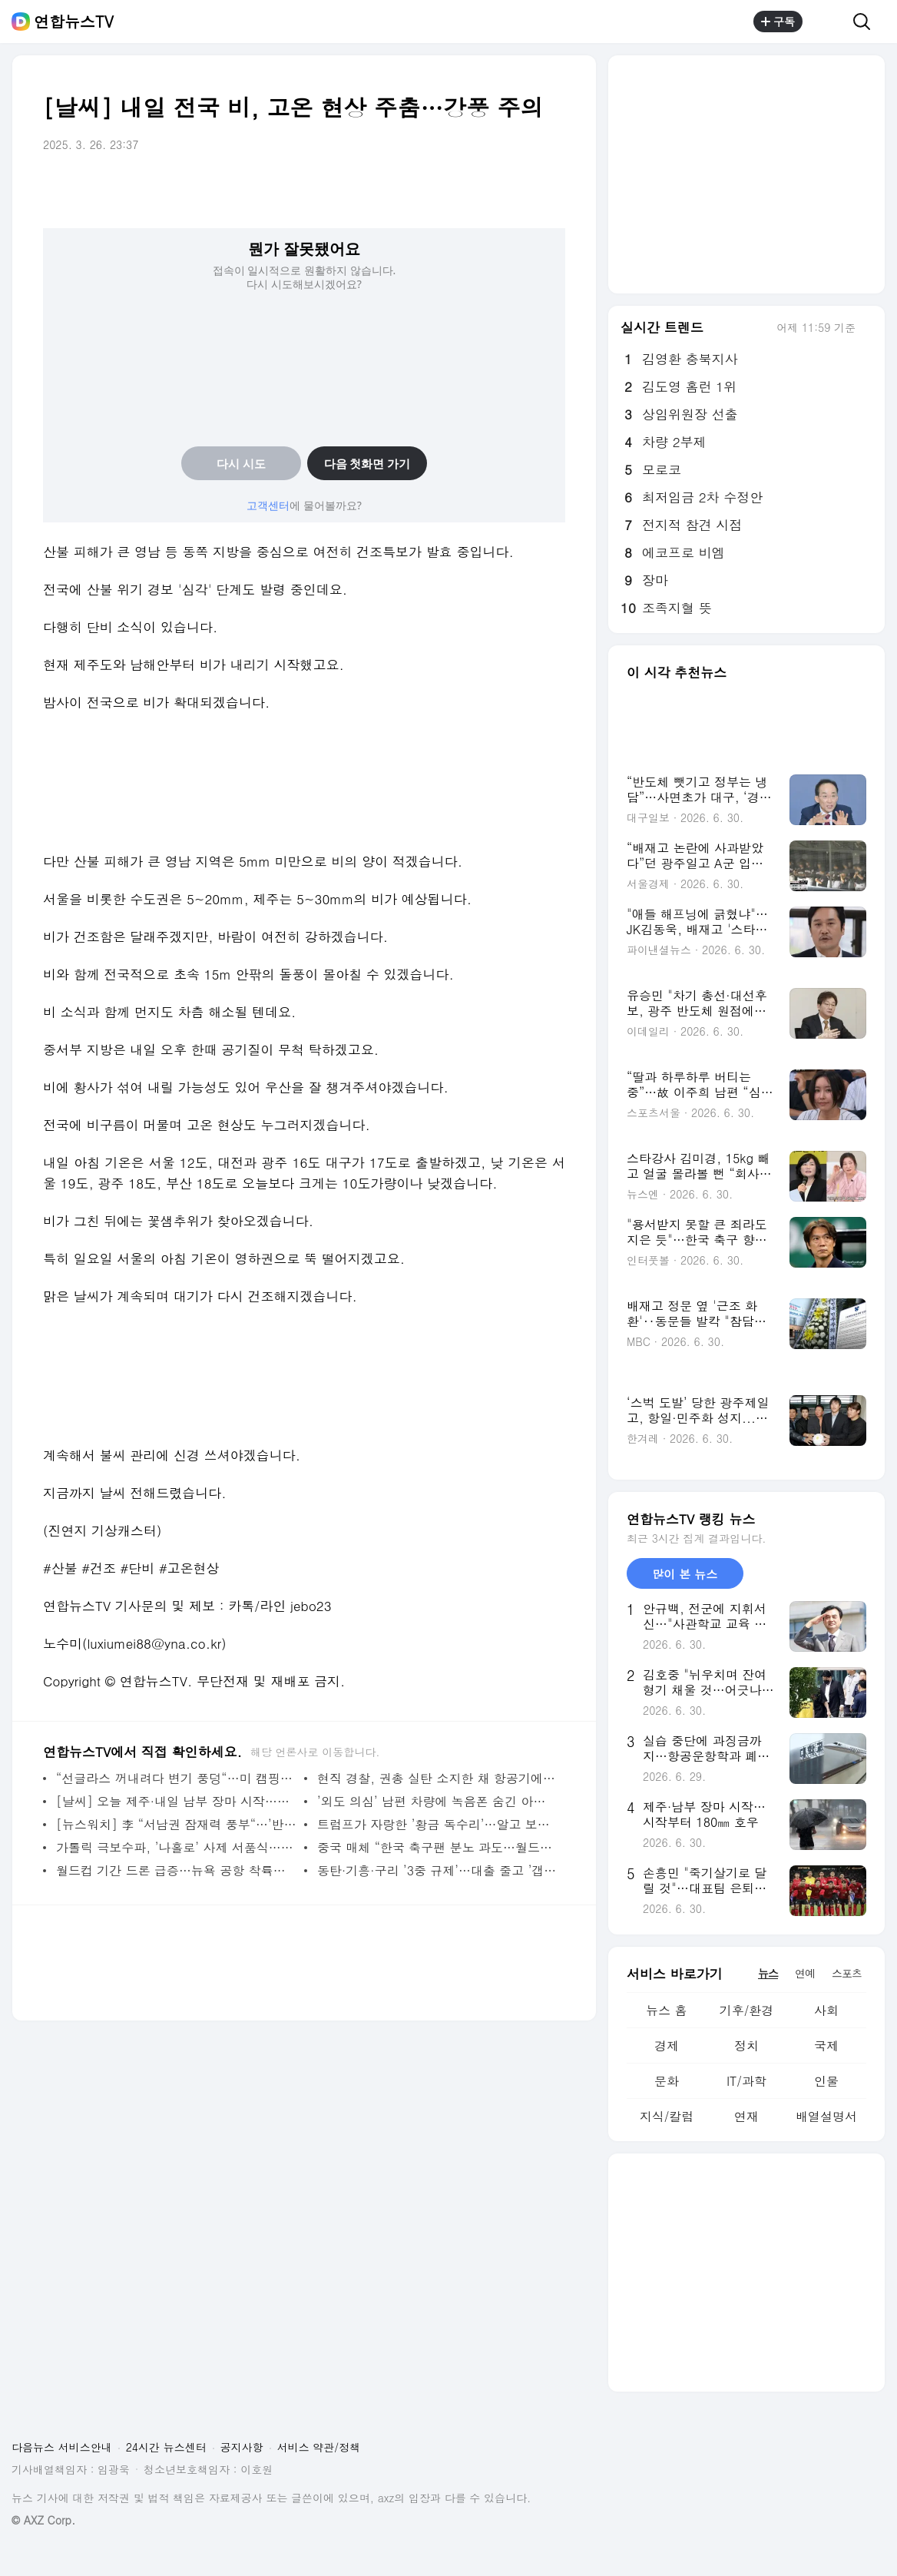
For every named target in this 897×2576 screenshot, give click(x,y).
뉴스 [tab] (768, 1973)
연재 (746, 2116)
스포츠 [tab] (847, 1973)
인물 (826, 2081)
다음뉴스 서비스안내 (62, 2447)
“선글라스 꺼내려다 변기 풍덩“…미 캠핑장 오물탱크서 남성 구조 (176, 1778)
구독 (778, 21)
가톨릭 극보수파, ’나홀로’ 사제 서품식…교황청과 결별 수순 (176, 1847)
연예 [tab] (805, 1973)
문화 (666, 2081)
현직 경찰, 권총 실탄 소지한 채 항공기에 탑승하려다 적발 (437, 1778)
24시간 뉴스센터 (166, 2447)
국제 (826, 2045)
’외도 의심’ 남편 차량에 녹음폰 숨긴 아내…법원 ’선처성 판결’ (437, 1801)
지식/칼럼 (667, 2116)
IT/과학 (746, 2081)
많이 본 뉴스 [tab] (684, 1574)
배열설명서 (826, 2116)
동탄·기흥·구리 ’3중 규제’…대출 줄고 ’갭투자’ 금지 (437, 1870)
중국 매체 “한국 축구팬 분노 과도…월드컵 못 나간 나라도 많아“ (437, 1847)
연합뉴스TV (74, 21)
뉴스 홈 (666, 2010)
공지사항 (241, 2447)
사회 (826, 2010)
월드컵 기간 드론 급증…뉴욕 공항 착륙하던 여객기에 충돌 (176, 1870)
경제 (666, 2045)
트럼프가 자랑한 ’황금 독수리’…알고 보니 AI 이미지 (437, 1824)
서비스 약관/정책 (319, 2447)
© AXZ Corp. (43, 2520)
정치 (746, 2045)
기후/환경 (747, 2010)
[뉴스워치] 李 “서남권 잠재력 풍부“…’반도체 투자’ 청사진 (176, 1824)
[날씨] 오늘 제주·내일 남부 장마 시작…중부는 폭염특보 (176, 1801)
